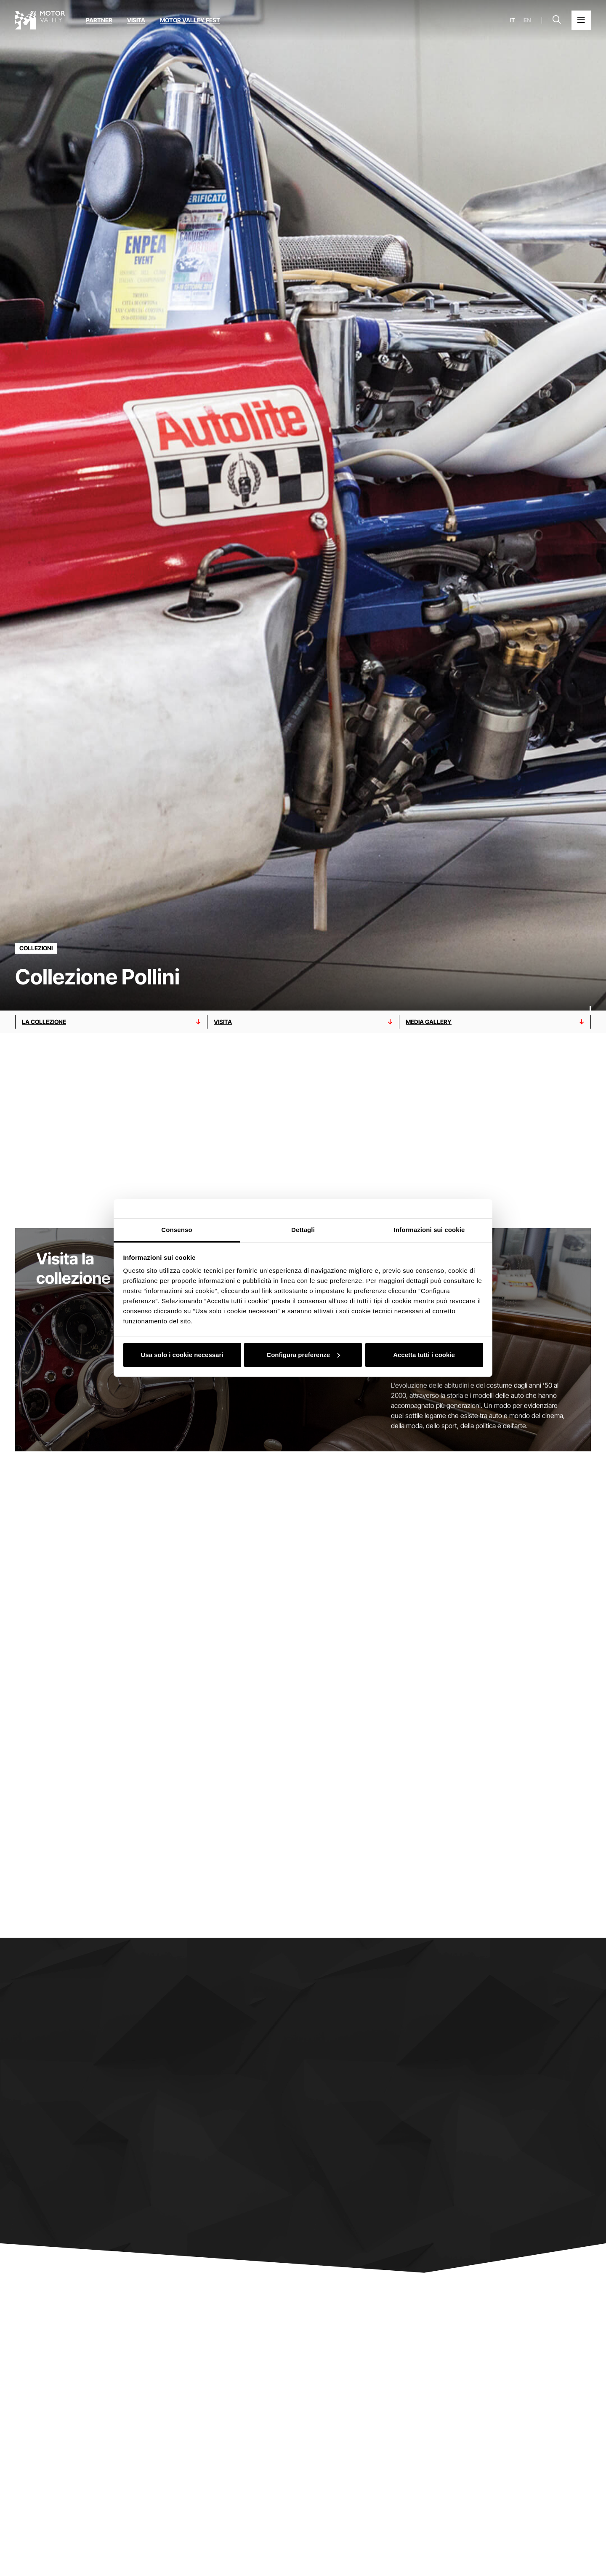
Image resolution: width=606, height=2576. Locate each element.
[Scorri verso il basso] (590, 994)
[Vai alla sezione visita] (303, 1022)
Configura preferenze (303, 1354)
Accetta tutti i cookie (424, 1354)
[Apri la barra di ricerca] (557, 20)
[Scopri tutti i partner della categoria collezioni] (36, 948)
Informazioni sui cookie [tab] (429, 1229)
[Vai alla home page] (40, 20)
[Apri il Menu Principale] (581, 20)
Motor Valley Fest (190, 20)
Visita (136, 20)
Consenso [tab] (176, 1229)
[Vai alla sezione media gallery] (494, 1022)
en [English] (527, 20)
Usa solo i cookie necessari (182, 1354)
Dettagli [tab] (303, 1229)
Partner (99, 20)
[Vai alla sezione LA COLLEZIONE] (111, 1022)
